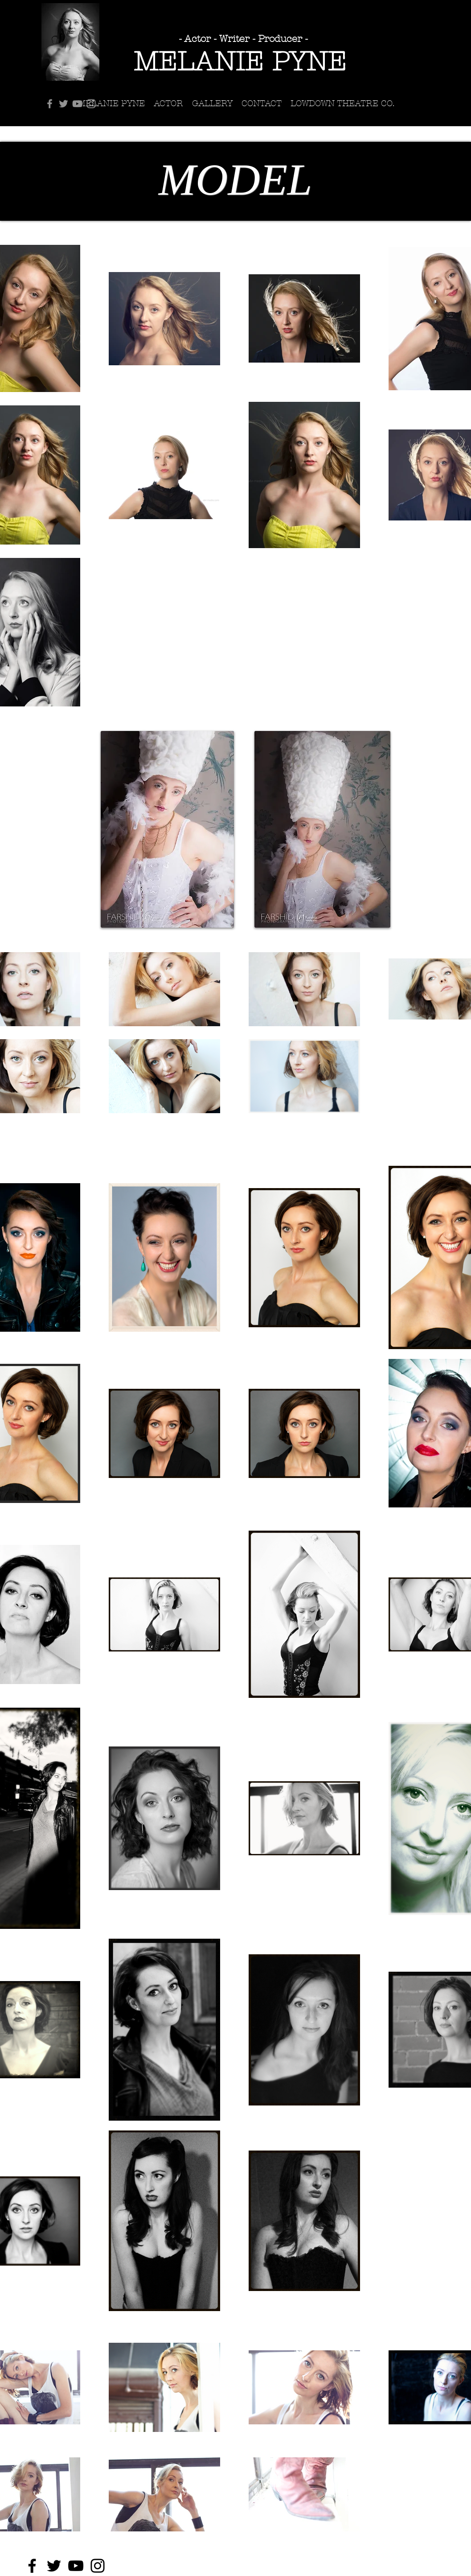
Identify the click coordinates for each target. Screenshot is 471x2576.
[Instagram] (91, 104)
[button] (212, 103)
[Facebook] (50, 104)
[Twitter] (63, 104)
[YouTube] (77, 104)
